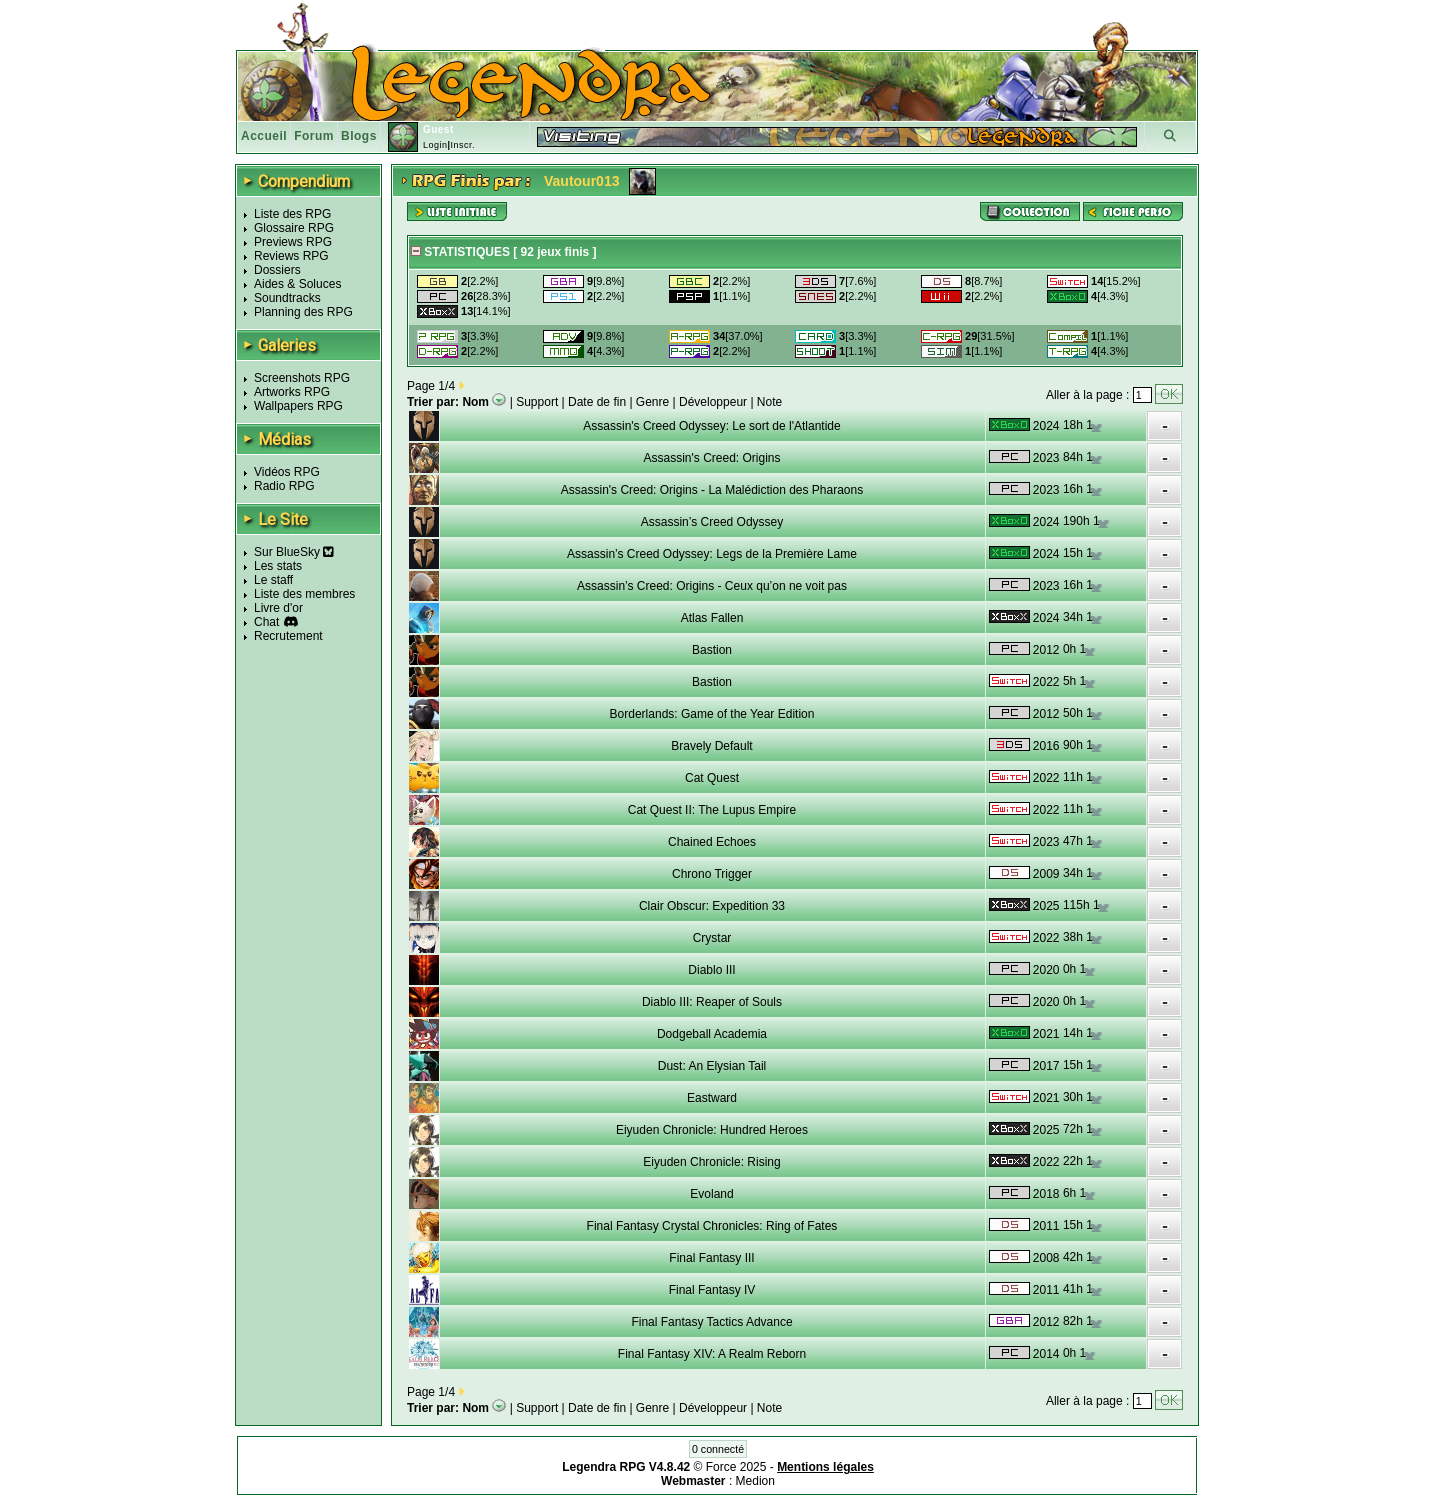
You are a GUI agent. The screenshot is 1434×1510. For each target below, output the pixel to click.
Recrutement (288, 636)
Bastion (712, 650)
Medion (755, 1481)
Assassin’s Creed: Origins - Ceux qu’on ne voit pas (712, 586)
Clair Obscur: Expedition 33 (712, 906)
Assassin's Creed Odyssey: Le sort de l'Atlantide (711, 426)
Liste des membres (304, 594)
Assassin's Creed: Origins (711, 458)
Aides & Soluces (297, 284)
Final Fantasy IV (712, 1290)
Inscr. (462, 145)
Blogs (359, 136)
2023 (1046, 458)
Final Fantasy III (711, 1258)
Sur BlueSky (294, 552)
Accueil (264, 136)
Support (537, 402)
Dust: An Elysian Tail (712, 1066)
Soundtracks (287, 298)
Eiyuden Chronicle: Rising (711, 1162)
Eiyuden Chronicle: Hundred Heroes (712, 1130)
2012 (1046, 650)
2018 (1046, 1194)
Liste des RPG (292, 214)
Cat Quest (712, 778)
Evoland (711, 1194)
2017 (1046, 1066)
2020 (1046, 970)
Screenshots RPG (302, 378)
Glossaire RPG (294, 228)
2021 (1046, 1034)
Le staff (273, 580)
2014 (1046, 1354)
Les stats (278, 566)
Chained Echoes (712, 842)
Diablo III (711, 970)
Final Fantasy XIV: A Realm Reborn (712, 1354)
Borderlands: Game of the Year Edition (712, 714)
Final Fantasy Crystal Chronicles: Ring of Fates (712, 1226)
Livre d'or (278, 608)
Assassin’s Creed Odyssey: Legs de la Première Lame (712, 554)
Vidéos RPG (287, 472)
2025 (1046, 906)
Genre (652, 402)
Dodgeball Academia (712, 1034)
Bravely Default (711, 746)
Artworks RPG (292, 392)
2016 (1046, 746)
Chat (266, 622)
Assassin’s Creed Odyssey (712, 522)
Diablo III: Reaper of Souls (712, 1002)
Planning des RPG (303, 312)
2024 (1046, 426)
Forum (314, 136)
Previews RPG (293, 242)
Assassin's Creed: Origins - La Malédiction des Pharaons (712, 490)
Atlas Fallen (712, 618)
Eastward (712, 1098)
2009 (1046, 874)
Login (435, 145)
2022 (1046, 682)
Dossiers (277, 270)
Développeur (713, 402)
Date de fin (597, 402)
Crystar (712, 938)
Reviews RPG (291, 256)
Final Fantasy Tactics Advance (711, 1322)
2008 (1046, 1258)
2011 (1046, 1226)
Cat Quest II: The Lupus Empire (712, 810)
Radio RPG (284, 486)
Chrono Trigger (712, 874)
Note (769, 402)
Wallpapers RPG (298, 406)
